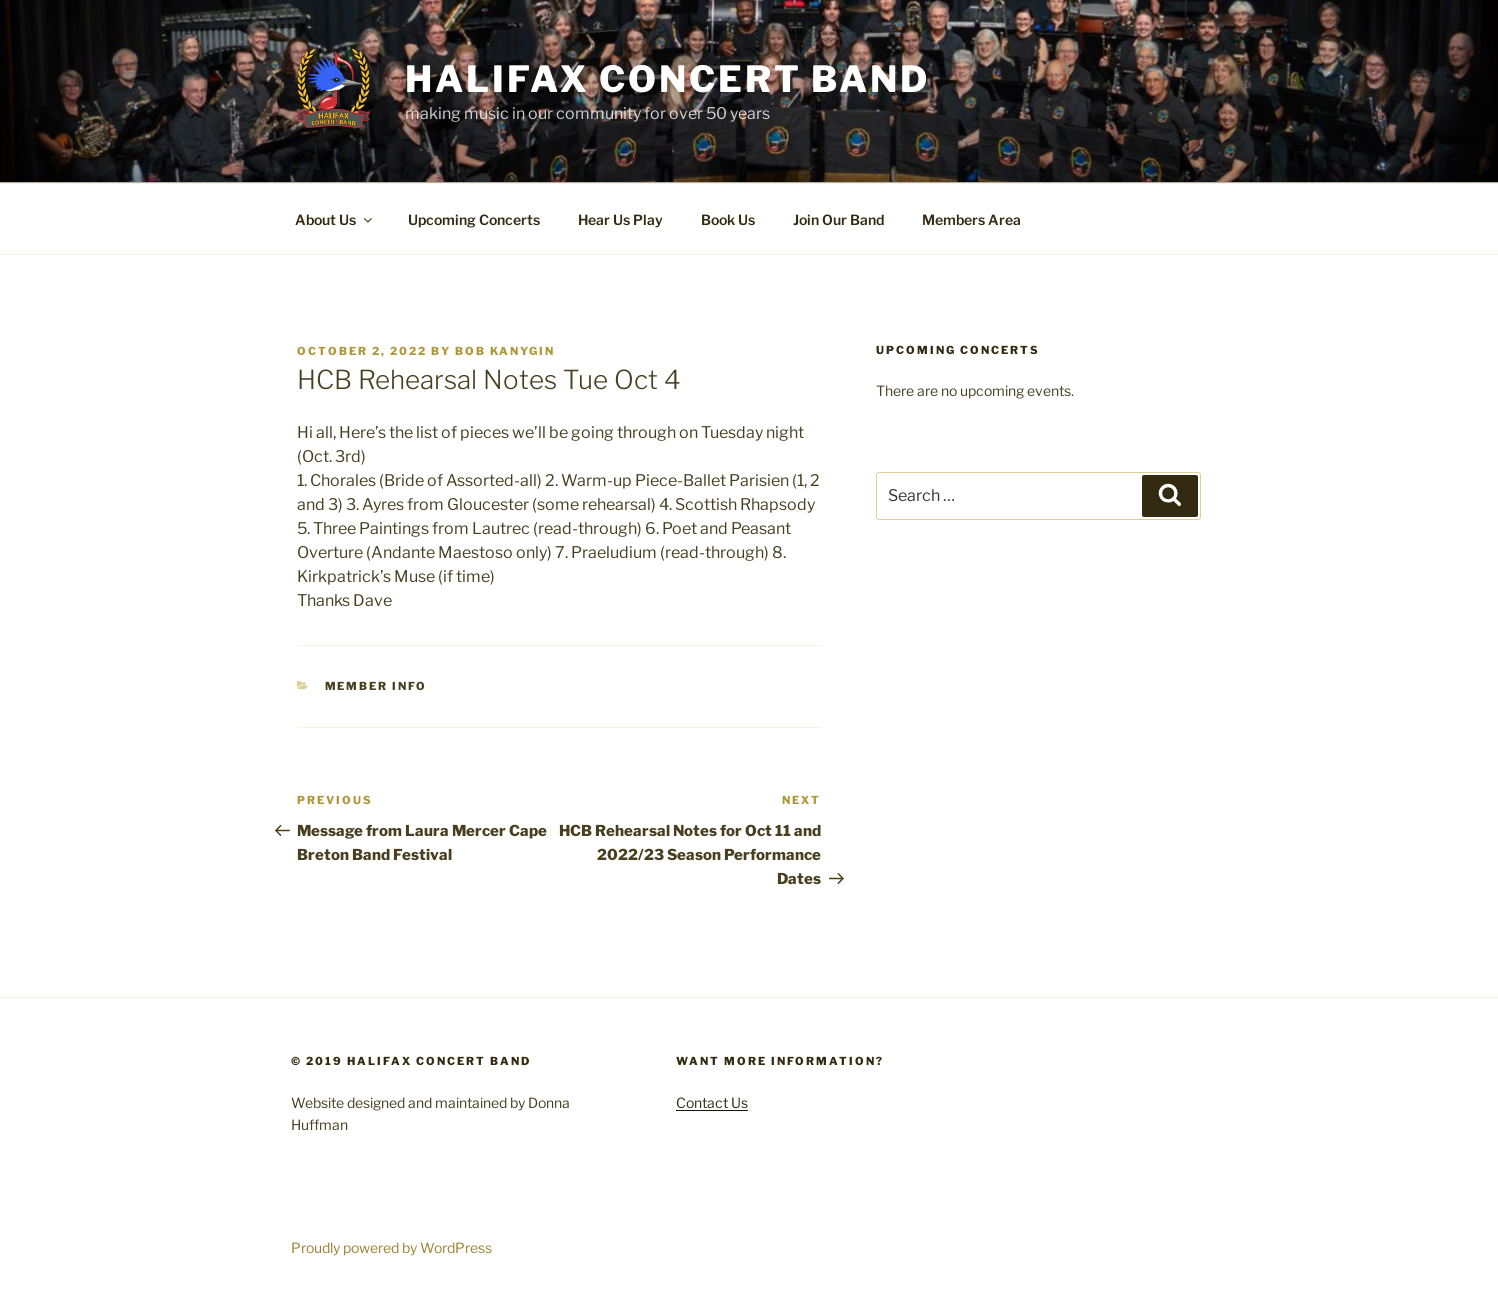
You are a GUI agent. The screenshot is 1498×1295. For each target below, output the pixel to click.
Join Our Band (838, 219)
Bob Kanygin (505, 351)
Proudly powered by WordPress (391, 1247)
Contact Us (712, 1102)
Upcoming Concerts (474, 219)
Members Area (971, 219)
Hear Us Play (620, 219)
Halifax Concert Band (667, 79)
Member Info (376, 686)
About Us (335, 219)
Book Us (728, 219)
